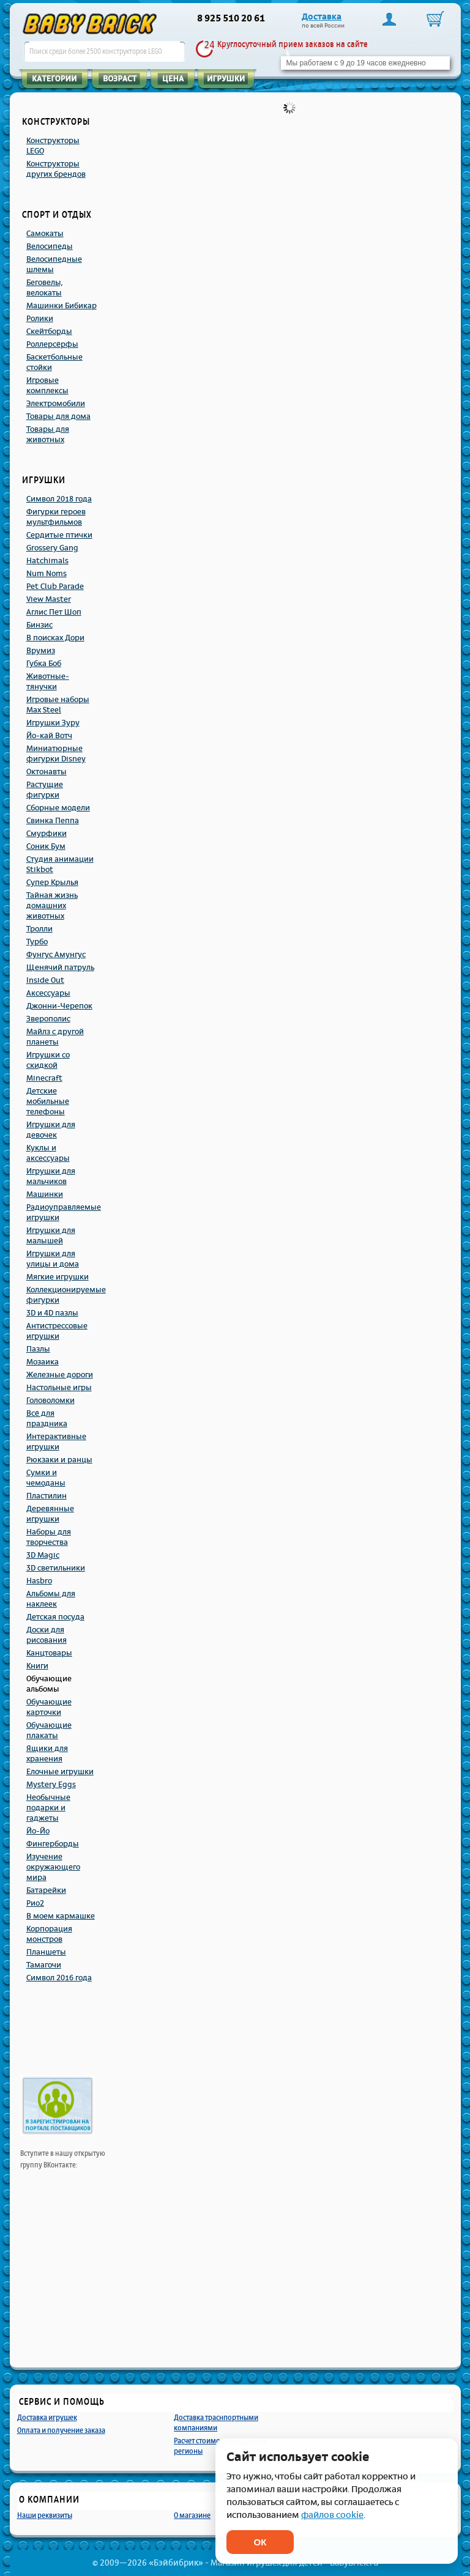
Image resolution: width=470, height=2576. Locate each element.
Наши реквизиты (44, 2515)
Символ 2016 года (59, 1978)
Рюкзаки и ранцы (59, 1460)
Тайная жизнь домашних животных (52, 905)
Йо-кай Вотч (49, 735)
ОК (260, 2542)
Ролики (39, 318)
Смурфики (46, 833)
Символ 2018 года (59, 499)
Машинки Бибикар (61, 306)
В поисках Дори (55, 638)
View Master (48, 599)
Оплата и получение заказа (61, 2430)
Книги (37, 1666)
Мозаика (42, 1362)
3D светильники (55, 1568)
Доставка (321, 16)
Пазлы (38, 1349)
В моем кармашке (60, 1916)
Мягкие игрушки (57, 1277)
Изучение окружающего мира (53, 1867)
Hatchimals (47, 561)
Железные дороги (59, 1375)
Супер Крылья (52, 882)
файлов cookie (332, 2515)
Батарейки (46, 1890)
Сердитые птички (59, 535)
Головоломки (50, 1400)
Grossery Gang (52, 548)
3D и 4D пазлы (52, 1313)
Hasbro (39, 1581)
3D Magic (42, 1555)
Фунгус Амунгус (56, 954)
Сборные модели (58, 808)
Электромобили (55, 403)
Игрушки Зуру (53, 723)
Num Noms (46, 573)
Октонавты (46, 772)
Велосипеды (49, 246)
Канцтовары (49, 1653)
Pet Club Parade (55, 586)
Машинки (44, 1194)
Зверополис (48, 1019)
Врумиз (40, 650)
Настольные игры (59, 1387)
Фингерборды (52, 1844)
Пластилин (46, 1496)
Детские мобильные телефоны (47, 1101)
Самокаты (45, 233)
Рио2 (35, 1903)
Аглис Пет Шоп (53, 612)
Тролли (39, 929)
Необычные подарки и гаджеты (48, 1808)
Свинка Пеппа (52, 820)
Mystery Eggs (51, 1784)
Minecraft (44, 1078)
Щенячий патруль (60, 967)
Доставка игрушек (47, 2417)
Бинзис (39, 625)
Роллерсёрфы (52, 344)
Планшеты (46, 1952)
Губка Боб (43, 663)
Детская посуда (55, 1617)
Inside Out (45, 980)
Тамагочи (43, 1965)
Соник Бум (45, 846)
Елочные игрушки (60, 1771)
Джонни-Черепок (59, 1006)
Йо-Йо (38, 1831)
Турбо (37, 942)
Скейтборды (49, 331)
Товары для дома (58, 416)
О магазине (192, 2515)
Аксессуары (48, 993)
